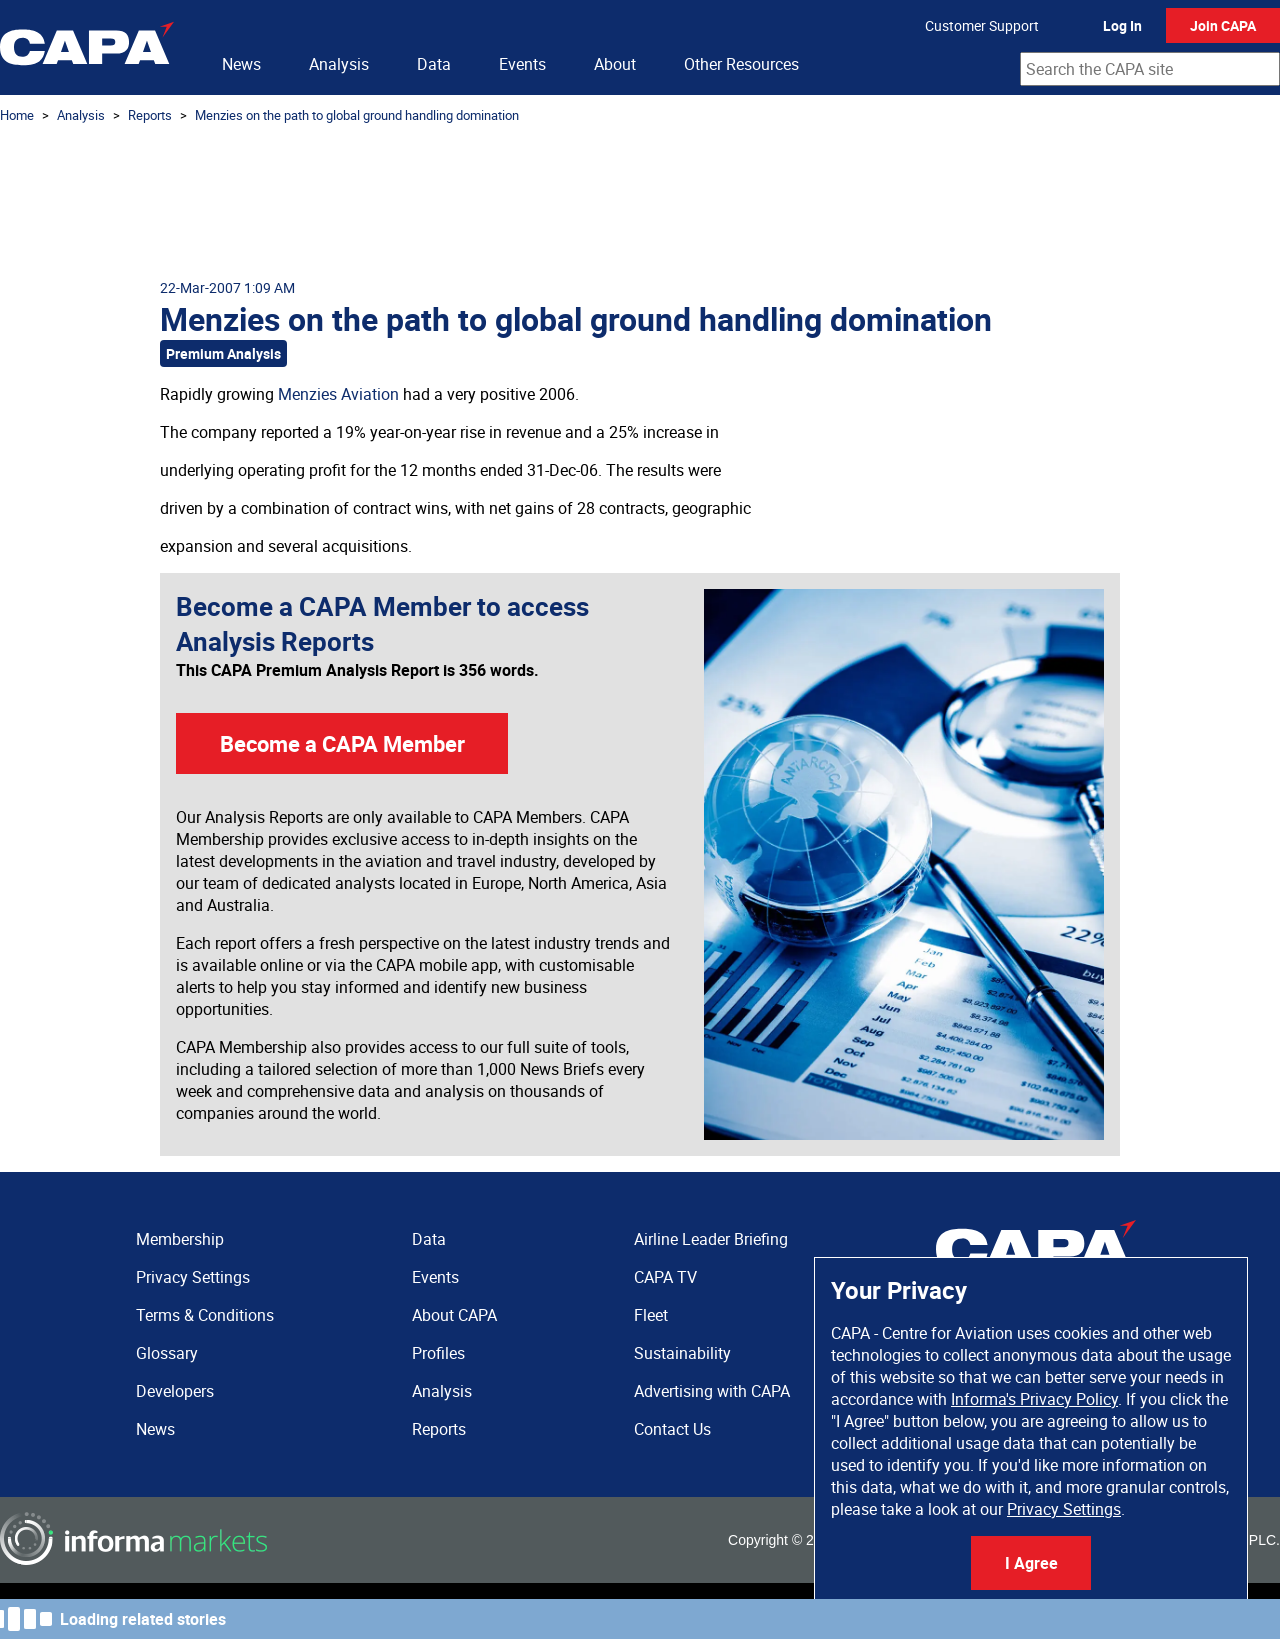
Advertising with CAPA (712, 1391)
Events (522, 64)
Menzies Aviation (338, 394)
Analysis (339, 64)
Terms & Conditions (205, 1315)
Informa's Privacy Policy (1034, 1399)
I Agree (1031, 1563)
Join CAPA (1223, 25)
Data (434, 64)
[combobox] (1150, 69)
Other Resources (741, 64)
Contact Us (672, 1429)
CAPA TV (665, 1277)
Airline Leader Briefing (711, 1239)
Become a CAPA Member (342, 743)
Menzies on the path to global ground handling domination (357, 115)
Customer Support (982, 25)
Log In (1122, 25)
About (615, 64)
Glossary (167, 1353)
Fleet (651, 1315)
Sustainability (682, 1353)
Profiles (438, 1353)
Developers (175, 1391)
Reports (150, 115)
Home (17, 115)
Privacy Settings (1064, 1509)
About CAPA (454, 1315)
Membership (180, 1239)
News (241, 64)
